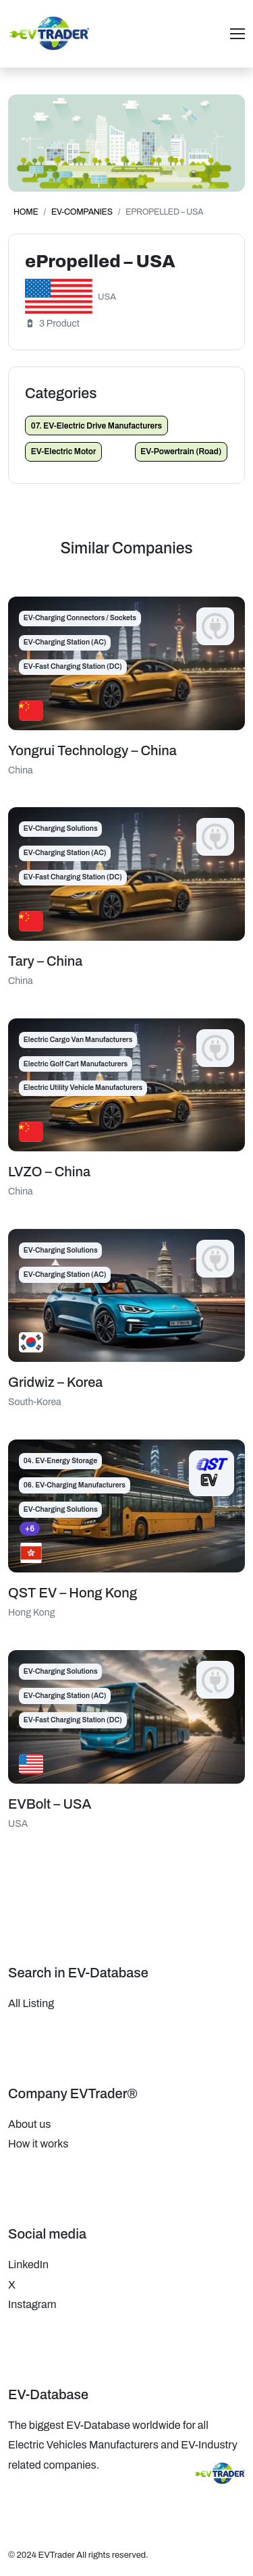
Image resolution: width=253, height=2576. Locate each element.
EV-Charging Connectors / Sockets (80, 618)
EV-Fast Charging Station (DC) (73, 666)
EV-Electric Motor (63, 451)
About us (29, 2124)
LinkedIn (28, 2264)
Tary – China (45, 961)
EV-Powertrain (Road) (180, 451)
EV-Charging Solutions (61, 828)
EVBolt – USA (49, 1804)
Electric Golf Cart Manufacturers (76, 1064)
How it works (38, 2143)
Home (25, 212)
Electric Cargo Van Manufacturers (78, 1039)
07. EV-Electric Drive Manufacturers (96, 426)
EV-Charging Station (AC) (65, 642)
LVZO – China (49, 1171)
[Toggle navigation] (237, 33)
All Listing (31, 2003)
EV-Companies (82, 212)
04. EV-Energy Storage (60, 1460)
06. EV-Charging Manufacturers (74, 1485)
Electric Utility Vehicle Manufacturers (83, 1087)
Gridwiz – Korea (55, 1382)
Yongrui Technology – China (92, 750)
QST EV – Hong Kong (72, 1592)
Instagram (32, 2304)
